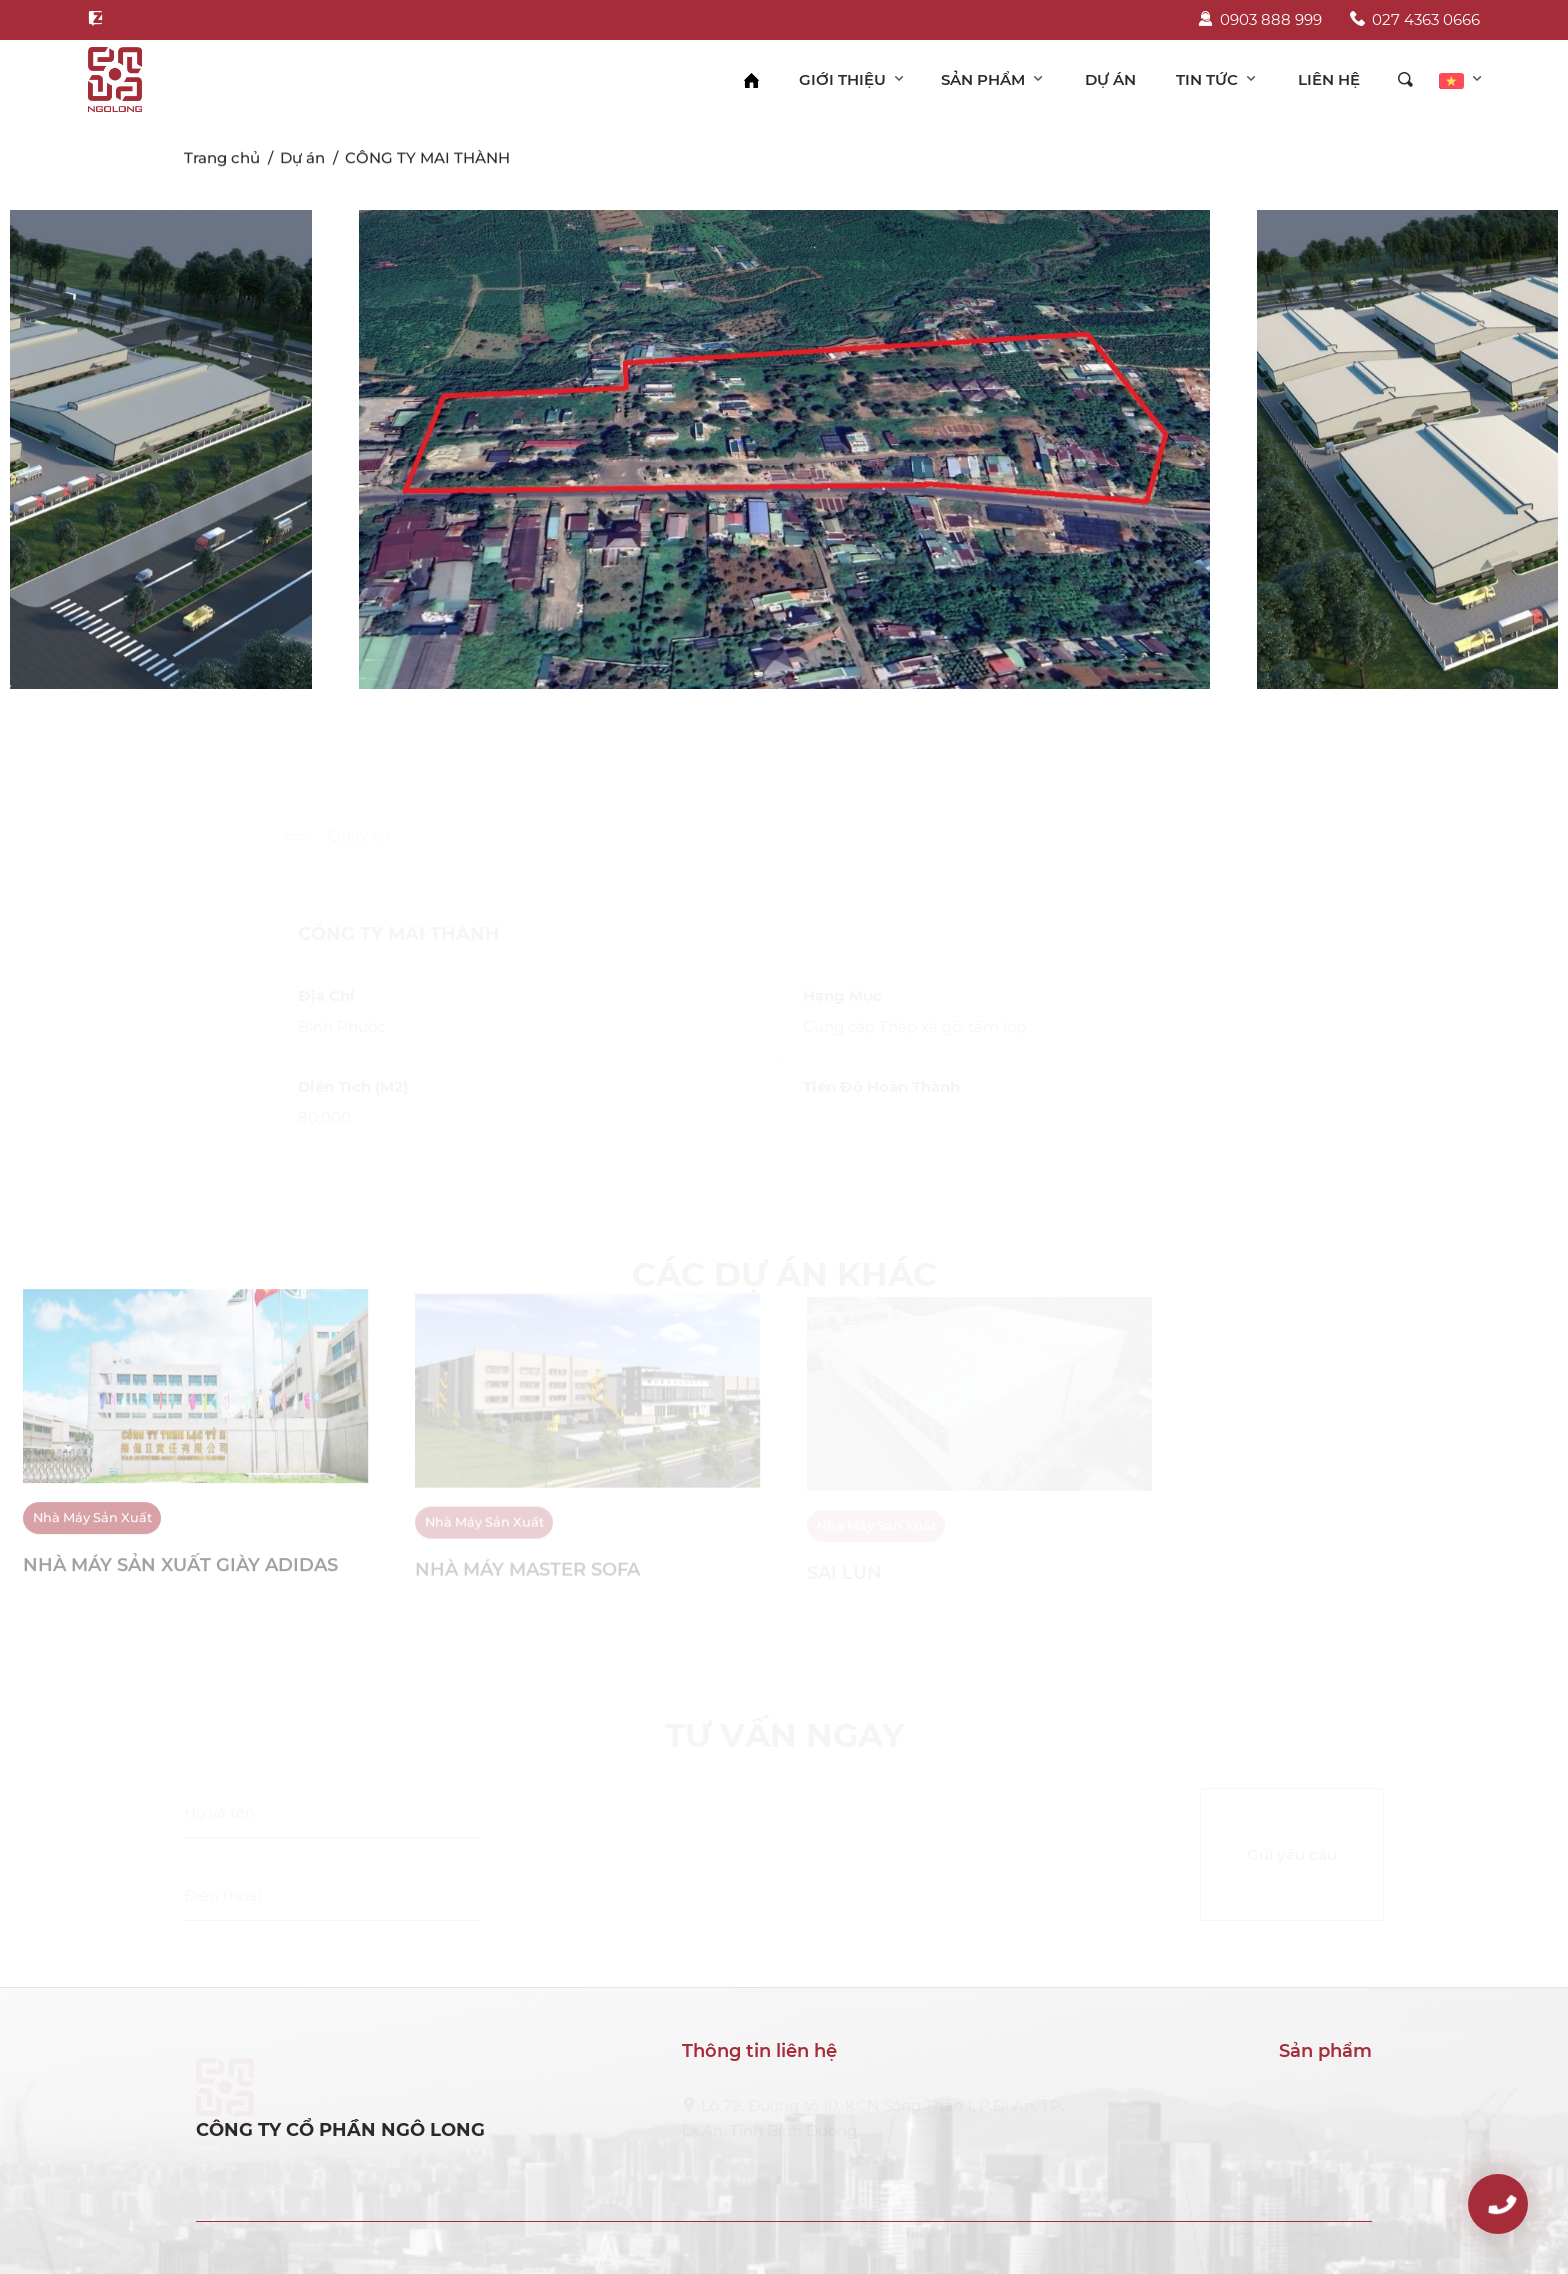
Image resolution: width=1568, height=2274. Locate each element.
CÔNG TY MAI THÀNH (427, 160)
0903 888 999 (1260, 19)
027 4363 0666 (1415, 19)
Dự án (302, 160)
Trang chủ (222, 160)
